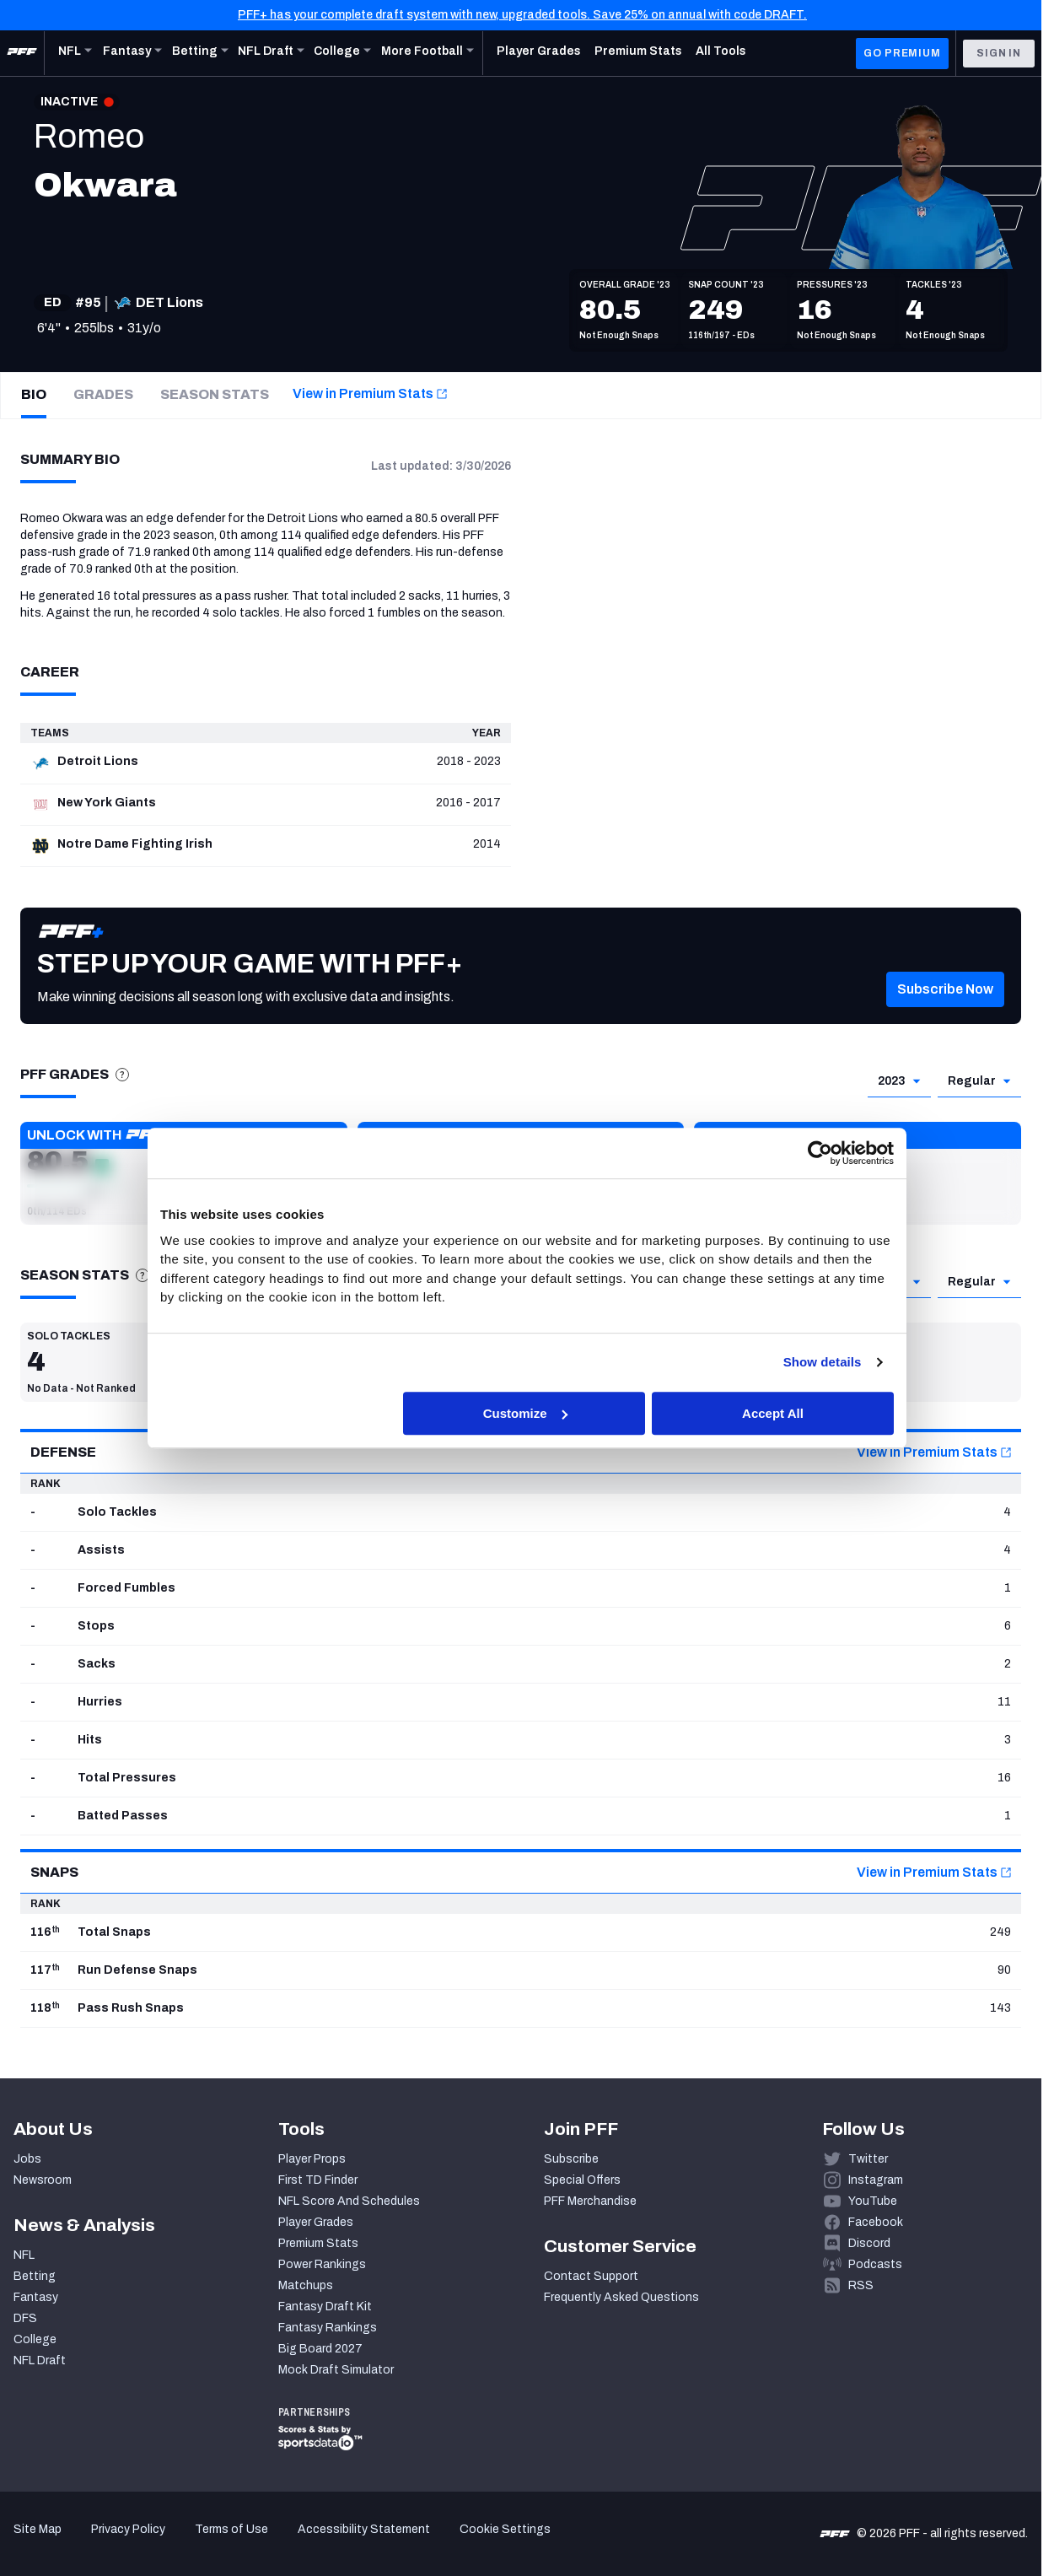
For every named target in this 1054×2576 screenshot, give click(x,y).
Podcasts (875, 2264)
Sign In (998, 53)
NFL (24, 2255)
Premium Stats (318, 2243)
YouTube (872, 2201)
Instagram (875, 2180)
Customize (525, 1413)
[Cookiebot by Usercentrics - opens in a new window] (820, 1153)
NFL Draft (39, 2360)
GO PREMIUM (901, 53)
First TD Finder (318, 2180)
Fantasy (35, 2297)
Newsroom (42, 2180)
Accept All (773, 1413)
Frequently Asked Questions (621, 2297)
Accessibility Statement (364, 2529)
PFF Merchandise (590, 2201)
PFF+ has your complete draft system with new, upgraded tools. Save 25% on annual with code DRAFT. (522, 14)
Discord (869, 2243)
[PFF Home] (22, 53)
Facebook (875, 2222)
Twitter (868, 2159)
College (34, 2339)
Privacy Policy (128, 2529)
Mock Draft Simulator (336, 2369)
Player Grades (315, 2222)
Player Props (312, 2159)
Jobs (27, 2159)
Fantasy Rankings (327, 2327)
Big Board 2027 (320, 2348)
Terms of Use (231, 2529)
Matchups (305, 2285)
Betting (34, 2276)
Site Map (37, 2529)
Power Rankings (322, 2264)
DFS (25, 2318)
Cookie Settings (505, 2529)
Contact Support (591, 2276)
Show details (822, 1362)
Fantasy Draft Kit (325, 2306)
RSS (861, 2285)
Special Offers (582, 2180)
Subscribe (571, 2159)
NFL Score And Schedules (349, 2201)
